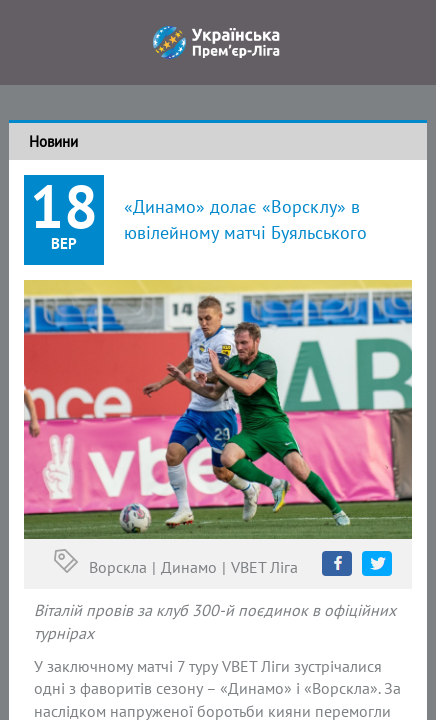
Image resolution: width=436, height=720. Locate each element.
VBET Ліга (264, 567)
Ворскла (118, 567)
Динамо (189, 567)
